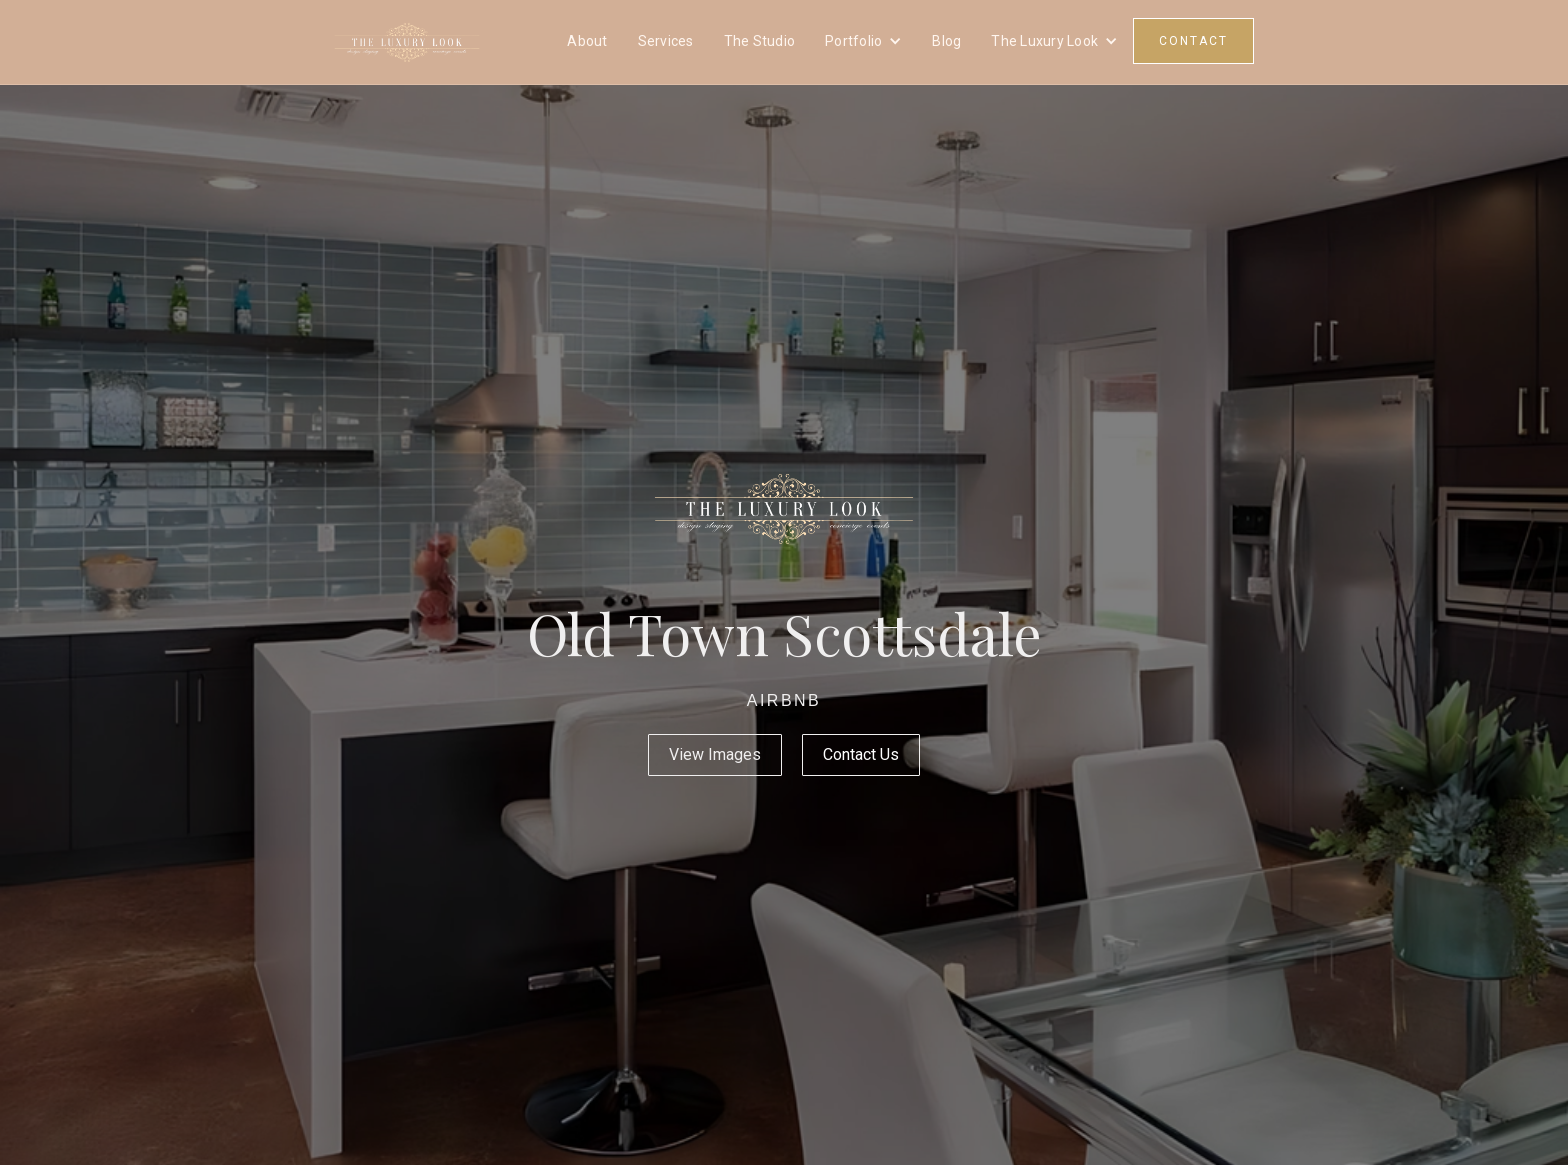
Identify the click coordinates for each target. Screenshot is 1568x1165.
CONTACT (1193, 41)
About (587, 41)
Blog (946, 41)
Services (666, 41)
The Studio (760, 41)
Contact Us (861, 754)
